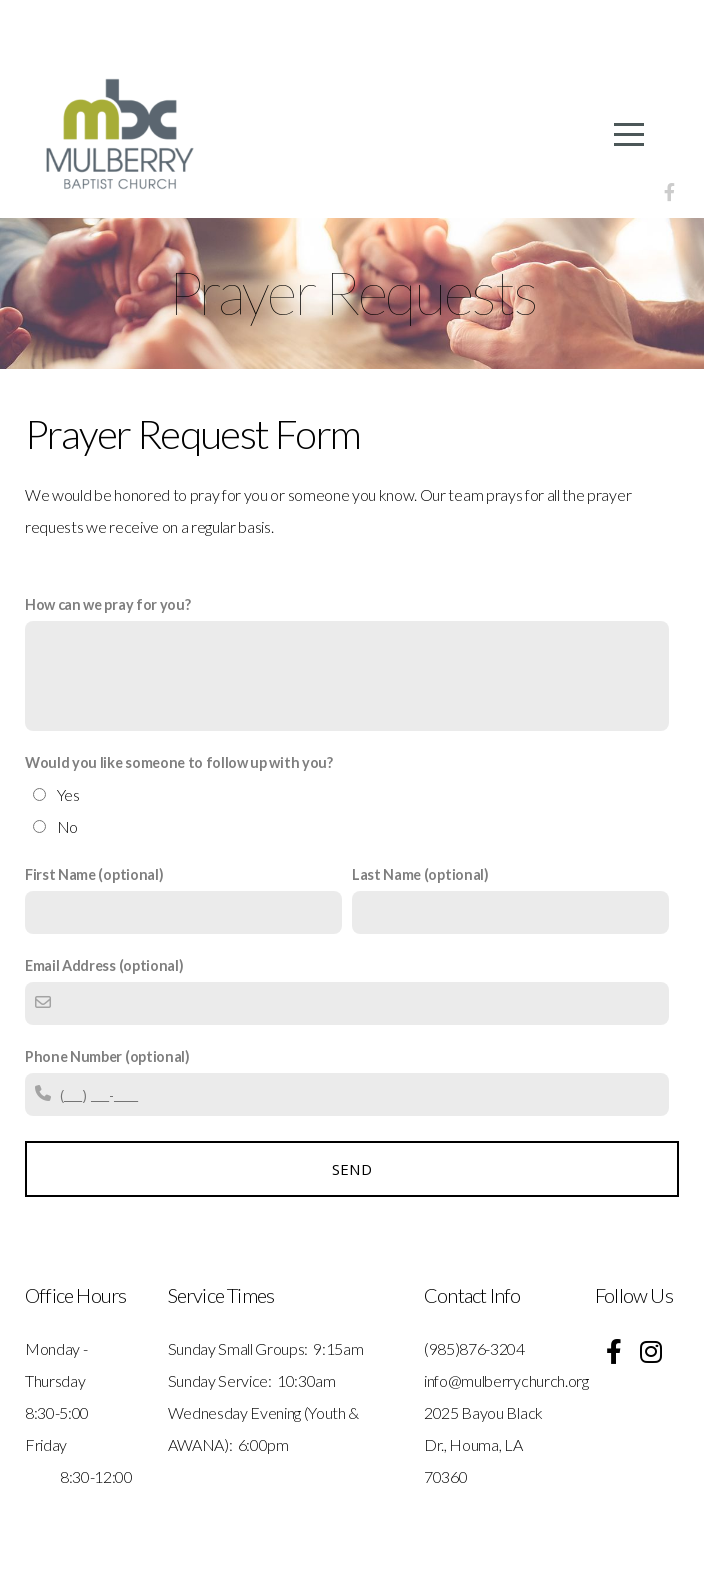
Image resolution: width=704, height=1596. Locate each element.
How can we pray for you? (107, 604)
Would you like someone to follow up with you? (179, 762)
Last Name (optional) (420, 874)
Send (352, 1169)
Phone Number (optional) (107, 1056)
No (67, 826)
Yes (68, 794)
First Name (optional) (94, 874)
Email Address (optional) (104, 965)
